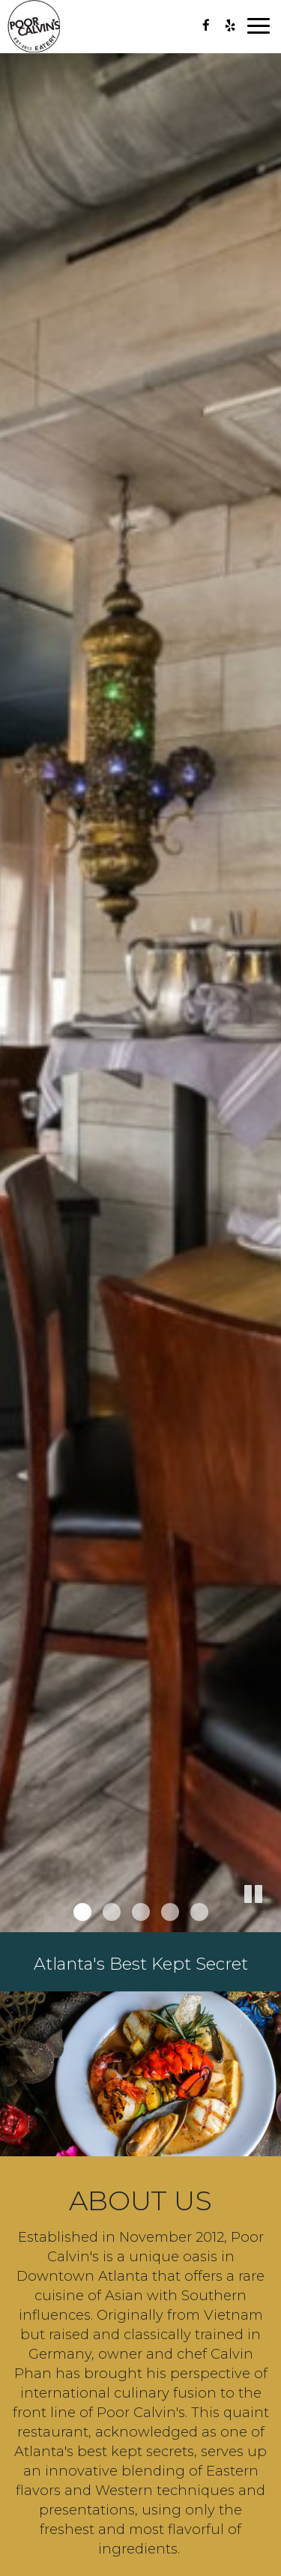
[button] (270, 1921)
